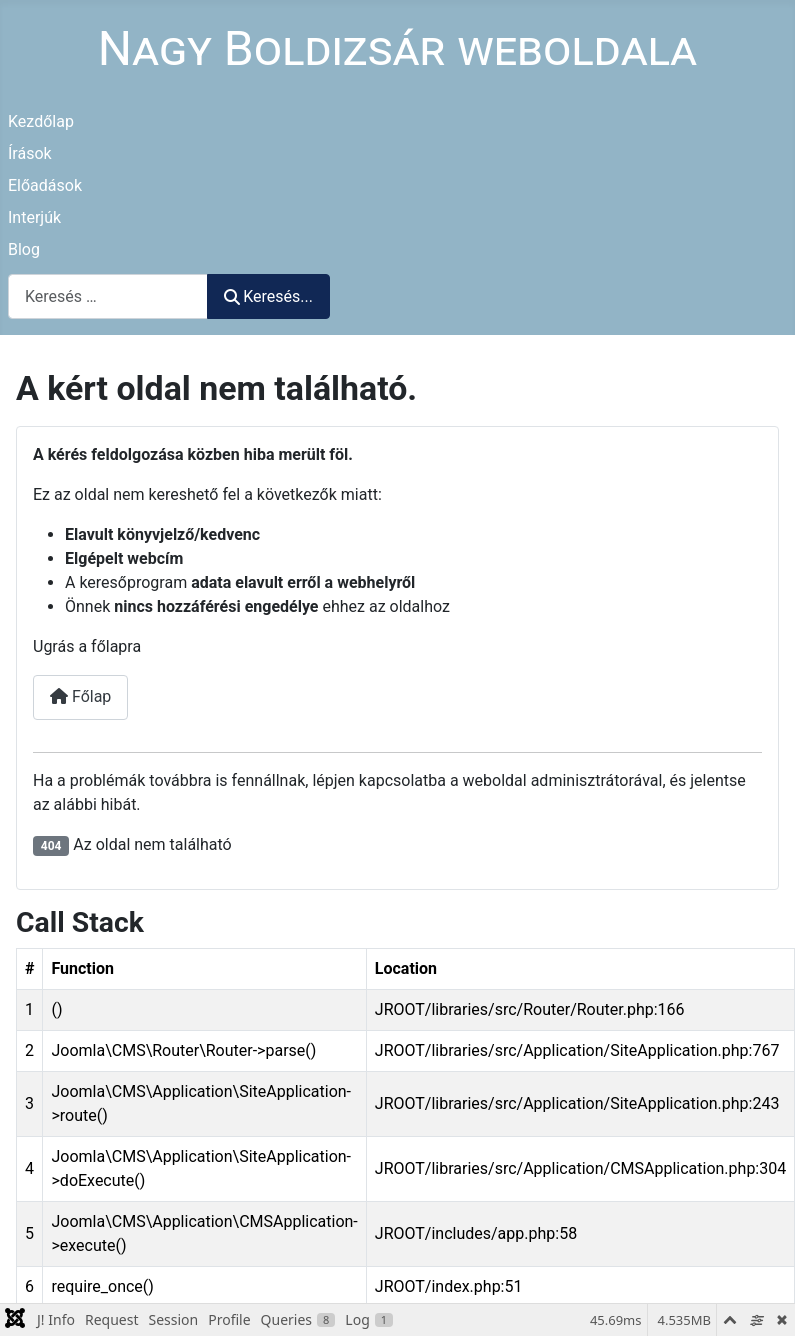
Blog (24, 249)
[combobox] (108, 296)
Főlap (80, 696)
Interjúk (34, 217)
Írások (30, 153)
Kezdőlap (41, 121)
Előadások (45, 185)
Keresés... (268, 296)
